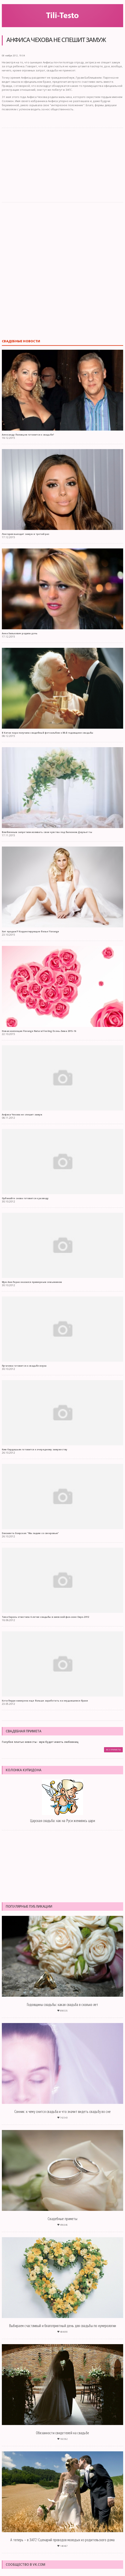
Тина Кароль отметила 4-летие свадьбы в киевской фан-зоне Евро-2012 (45, 1617)
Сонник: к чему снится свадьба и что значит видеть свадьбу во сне (62, 2111)
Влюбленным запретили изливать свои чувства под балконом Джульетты (47, 832)
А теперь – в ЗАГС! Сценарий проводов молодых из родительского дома (62, 2539)
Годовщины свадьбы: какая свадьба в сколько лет (62, 2004)
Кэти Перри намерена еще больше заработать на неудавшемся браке (45, 1700)
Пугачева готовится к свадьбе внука (24, 1365)
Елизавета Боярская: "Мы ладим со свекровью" (30, 1533)
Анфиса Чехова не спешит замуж (22, 1114)
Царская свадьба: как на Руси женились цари (62, 1820)
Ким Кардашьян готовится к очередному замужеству (34, 1449)
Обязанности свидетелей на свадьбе (62, 2432)
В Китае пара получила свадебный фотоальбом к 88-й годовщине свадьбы (47, 732)
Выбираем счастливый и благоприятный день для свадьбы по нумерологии (62, 2325)
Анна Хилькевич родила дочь (19, 633)
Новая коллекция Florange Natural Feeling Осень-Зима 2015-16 (39, 1031)
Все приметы (113, 1749)
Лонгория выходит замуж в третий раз (25, 534)
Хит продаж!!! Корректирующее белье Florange (30, 931)
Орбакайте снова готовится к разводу (25, 1198)
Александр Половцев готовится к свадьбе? (28, 434)
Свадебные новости (21, 341)
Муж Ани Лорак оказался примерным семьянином (32, 1282)
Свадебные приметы (62, 2218)
